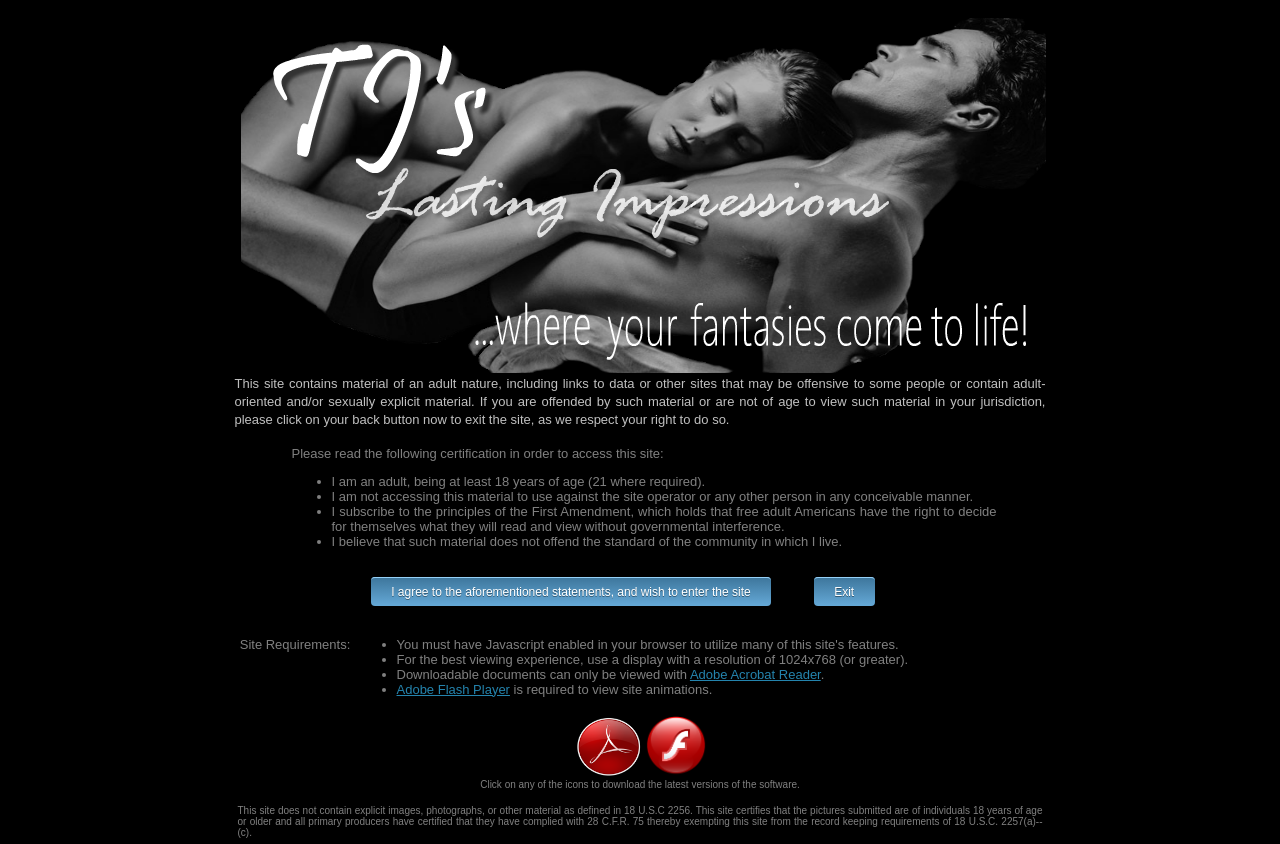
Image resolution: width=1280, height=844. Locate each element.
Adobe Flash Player (453, 689)
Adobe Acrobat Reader (755, 674)
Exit (844, 592)
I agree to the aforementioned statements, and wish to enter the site (571, 592)
